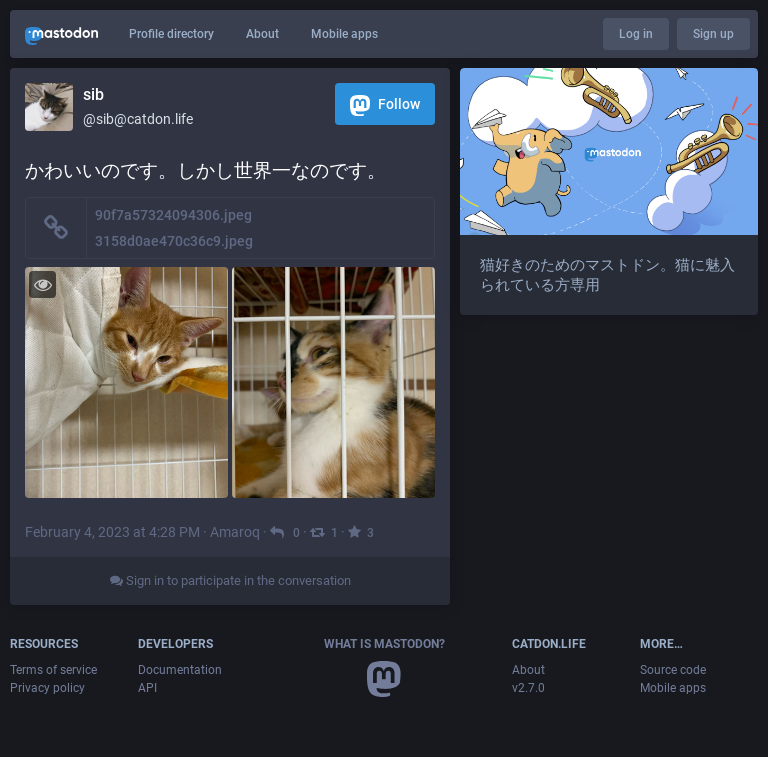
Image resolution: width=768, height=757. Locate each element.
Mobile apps (344, 34)
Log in (636, 34)
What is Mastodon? (384, 644)
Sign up (713, 34)
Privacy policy (47, 688)
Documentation (180, 670)
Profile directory (171, 34)
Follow (385, 105)
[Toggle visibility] (42, 284)
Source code (673, 670)
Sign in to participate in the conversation (230, 580)
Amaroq (235, 532)
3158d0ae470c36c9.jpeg (174, 241)
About (262, 34)
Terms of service (53, 670)
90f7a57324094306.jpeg (173, 215)
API (147, 688)
